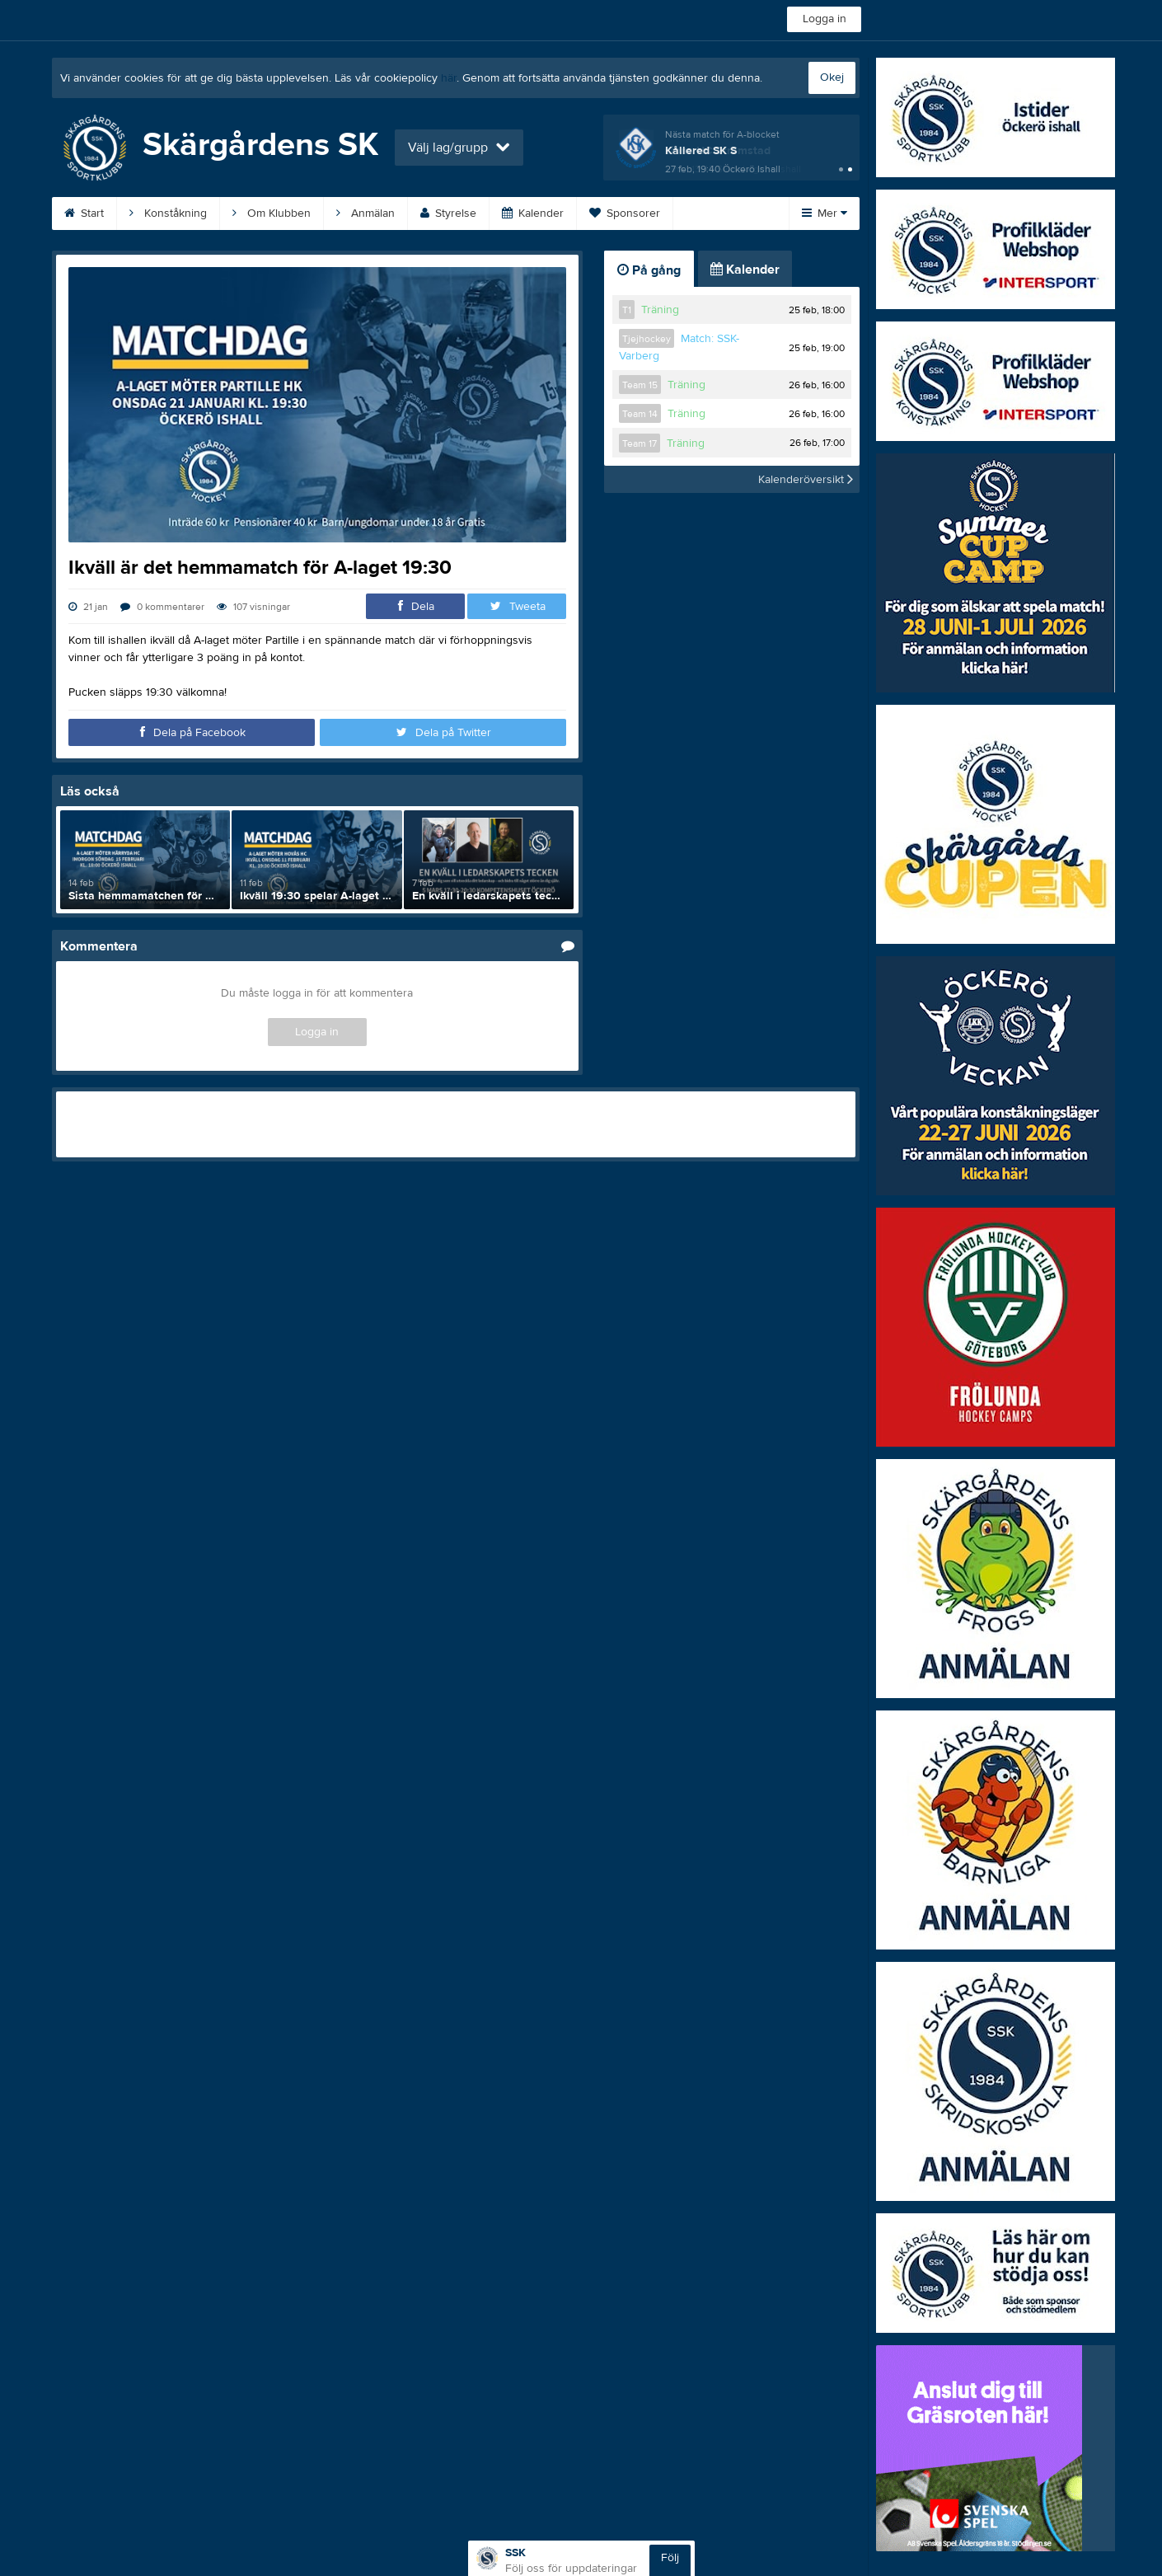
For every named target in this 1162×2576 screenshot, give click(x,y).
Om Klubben (271, 213)
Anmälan (365, 213)
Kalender (533, 213)
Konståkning (168, 213)
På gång (649, 270)
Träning (660, 310)
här (449, 78)
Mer (824, 213)
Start (84, 213)
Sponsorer (624, 213)
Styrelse (448, 213)
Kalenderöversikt (805, 479)
